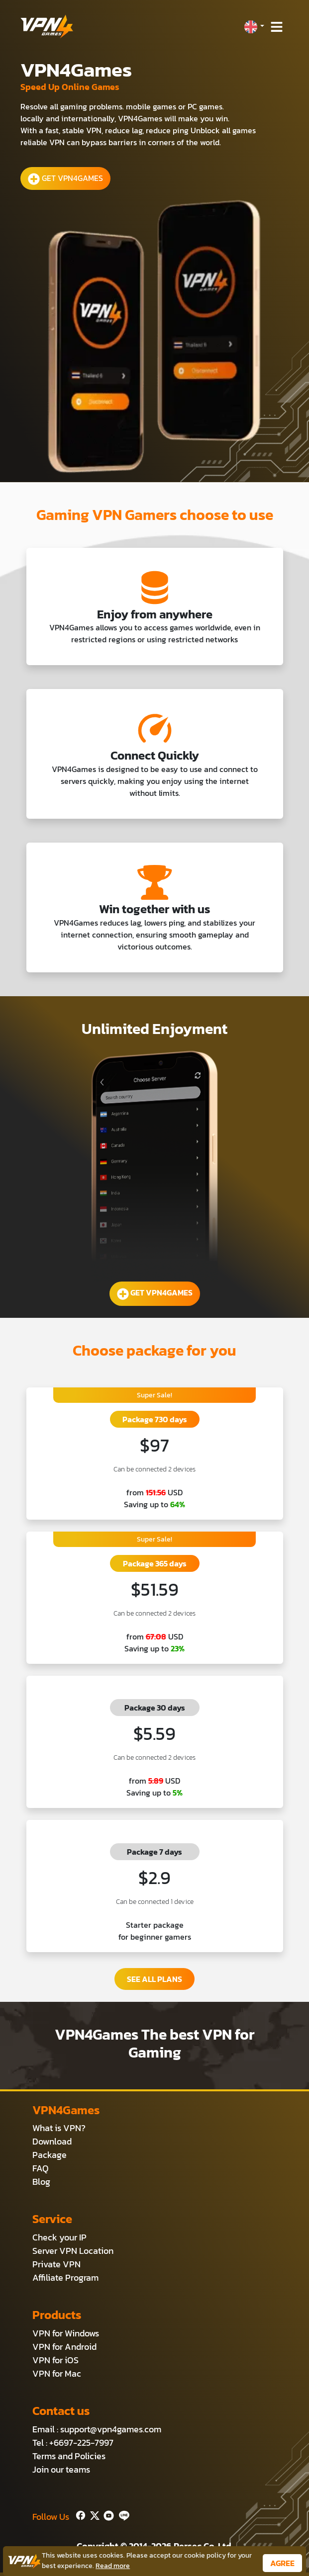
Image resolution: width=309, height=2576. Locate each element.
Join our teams (61, 2469)
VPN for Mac (56, 2373)
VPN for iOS (55, 2360)
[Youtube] (107, 2514)
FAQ (40, 2168)
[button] (254, 27)
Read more (113, 2566)
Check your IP (59, 2237)
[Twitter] (93, 2514)
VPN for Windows (65, 2333)
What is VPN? (59, 2128)
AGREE (282, 2563)
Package (49, 2154)
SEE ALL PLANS (154, 1979)
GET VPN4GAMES (65, 178)
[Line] (122, 2514)
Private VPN (56, 2264)
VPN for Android (64, 2346)
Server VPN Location (72, 2250)
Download (52, 2141)
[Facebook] (79, 2514)
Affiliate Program (65, 2277)
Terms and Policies (68, 2456)
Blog (41, 2181)
